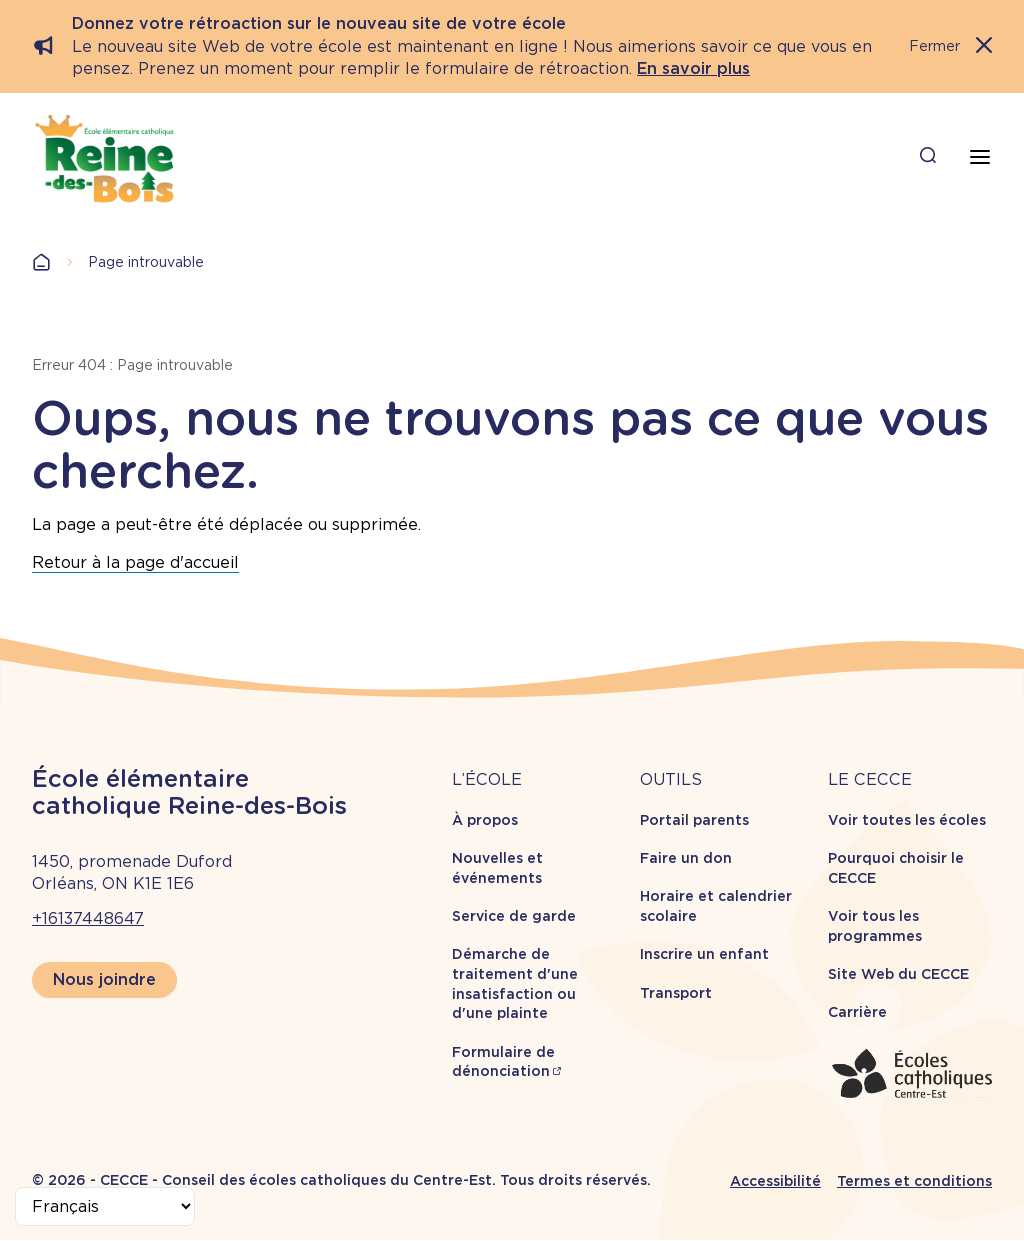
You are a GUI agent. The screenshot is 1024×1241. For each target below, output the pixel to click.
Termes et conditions (914, 1181)
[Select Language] (105, 1206)
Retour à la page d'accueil (135, 562)
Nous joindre (104, 979)
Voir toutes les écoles (907, 820)
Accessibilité (775, 1181)
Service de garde (514, 916)
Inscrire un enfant (704, 954)
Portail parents (694, 820)
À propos (485, 820)
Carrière (857, 1012)
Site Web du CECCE (898, 974)
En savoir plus (693, 68)
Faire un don (686, 858)
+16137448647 (88, 918)
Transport (676, 993)
